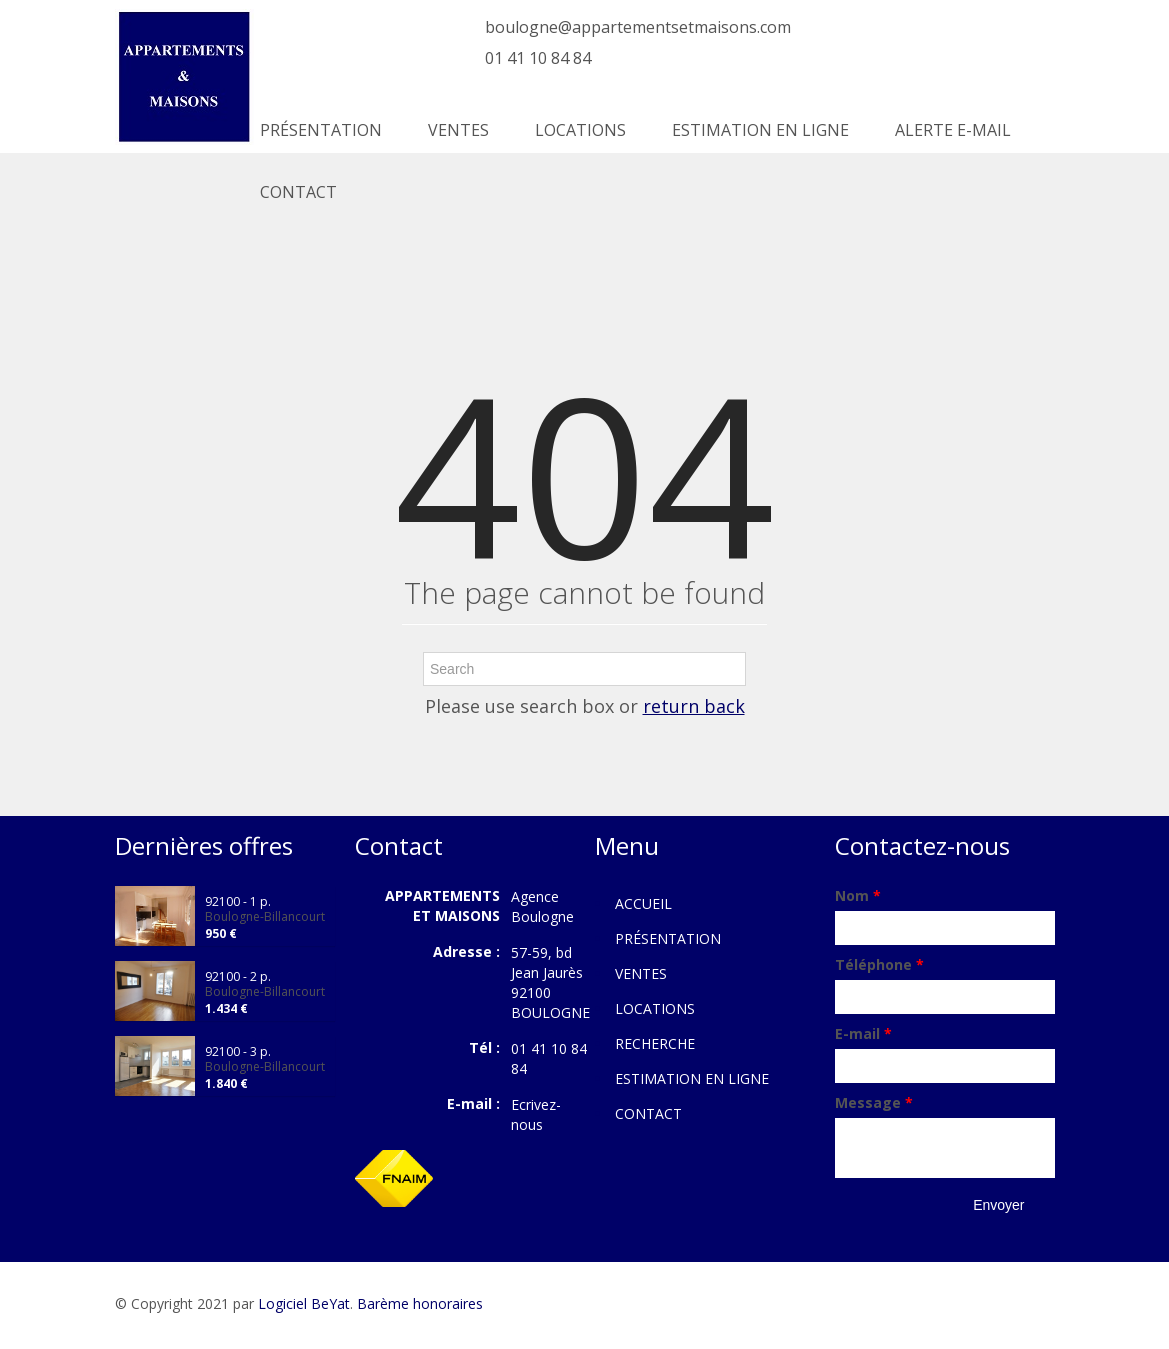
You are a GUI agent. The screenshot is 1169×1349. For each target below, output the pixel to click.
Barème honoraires (420, 1303)
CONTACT (298, 192)
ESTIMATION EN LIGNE (760, 130)
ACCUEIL (643, 903)
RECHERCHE (655, 1043)
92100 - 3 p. (238, 1051)
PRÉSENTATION (321, 130)
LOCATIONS (580, 130)
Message (874, 1102)
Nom (858, 895)
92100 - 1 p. (238, 901)
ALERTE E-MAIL (953, 130)
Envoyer (998, 1205)
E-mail (863, 1033)
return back (694, 706)
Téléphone (879, 964)
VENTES (458, 130)
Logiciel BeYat (304, 1303)
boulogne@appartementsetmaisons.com (638, 27)
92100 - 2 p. (238, 976)
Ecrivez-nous (536, 1114)
